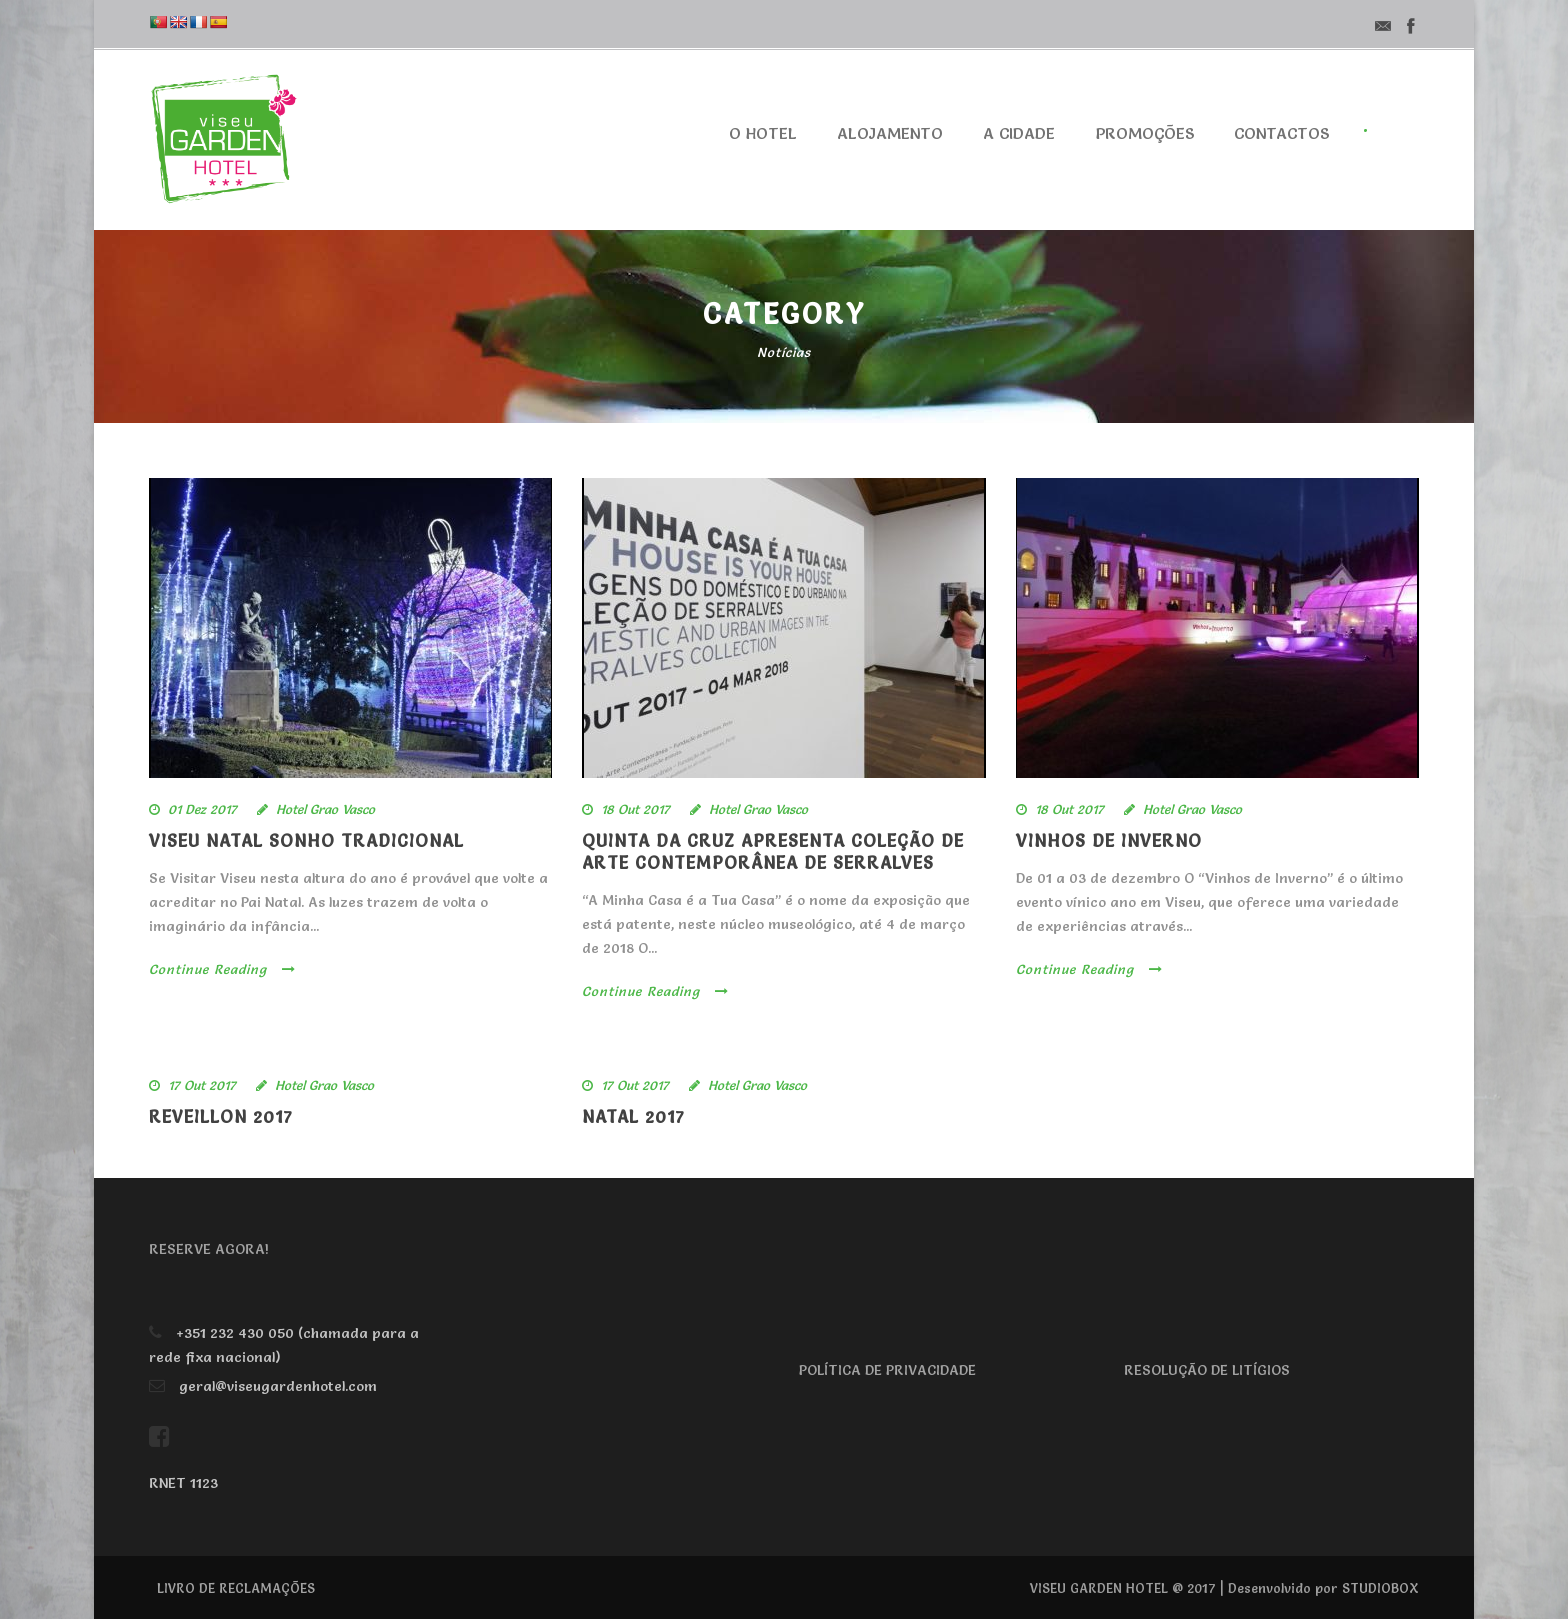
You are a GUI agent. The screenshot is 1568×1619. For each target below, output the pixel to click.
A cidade (1019, 133)
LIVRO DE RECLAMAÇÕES (236, 1588)
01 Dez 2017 (202, 809)
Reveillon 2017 (221, 1116)
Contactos (1281, 133)
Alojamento (890, 133)
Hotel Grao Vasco (325, 809)
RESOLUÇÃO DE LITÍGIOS (1207, 1370)
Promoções (1144, 133)
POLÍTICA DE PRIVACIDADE (887, 1370)
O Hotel (763, 133)
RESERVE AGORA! (209, 1249)
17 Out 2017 (202, 1085)
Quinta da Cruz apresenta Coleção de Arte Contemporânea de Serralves (773, 851)
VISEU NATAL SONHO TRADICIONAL (306, 840)
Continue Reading (222, 969)
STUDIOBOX (1380, 1588)
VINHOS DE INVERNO (1109, 840)
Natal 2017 (633, 1116)
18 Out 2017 (635, 809)
